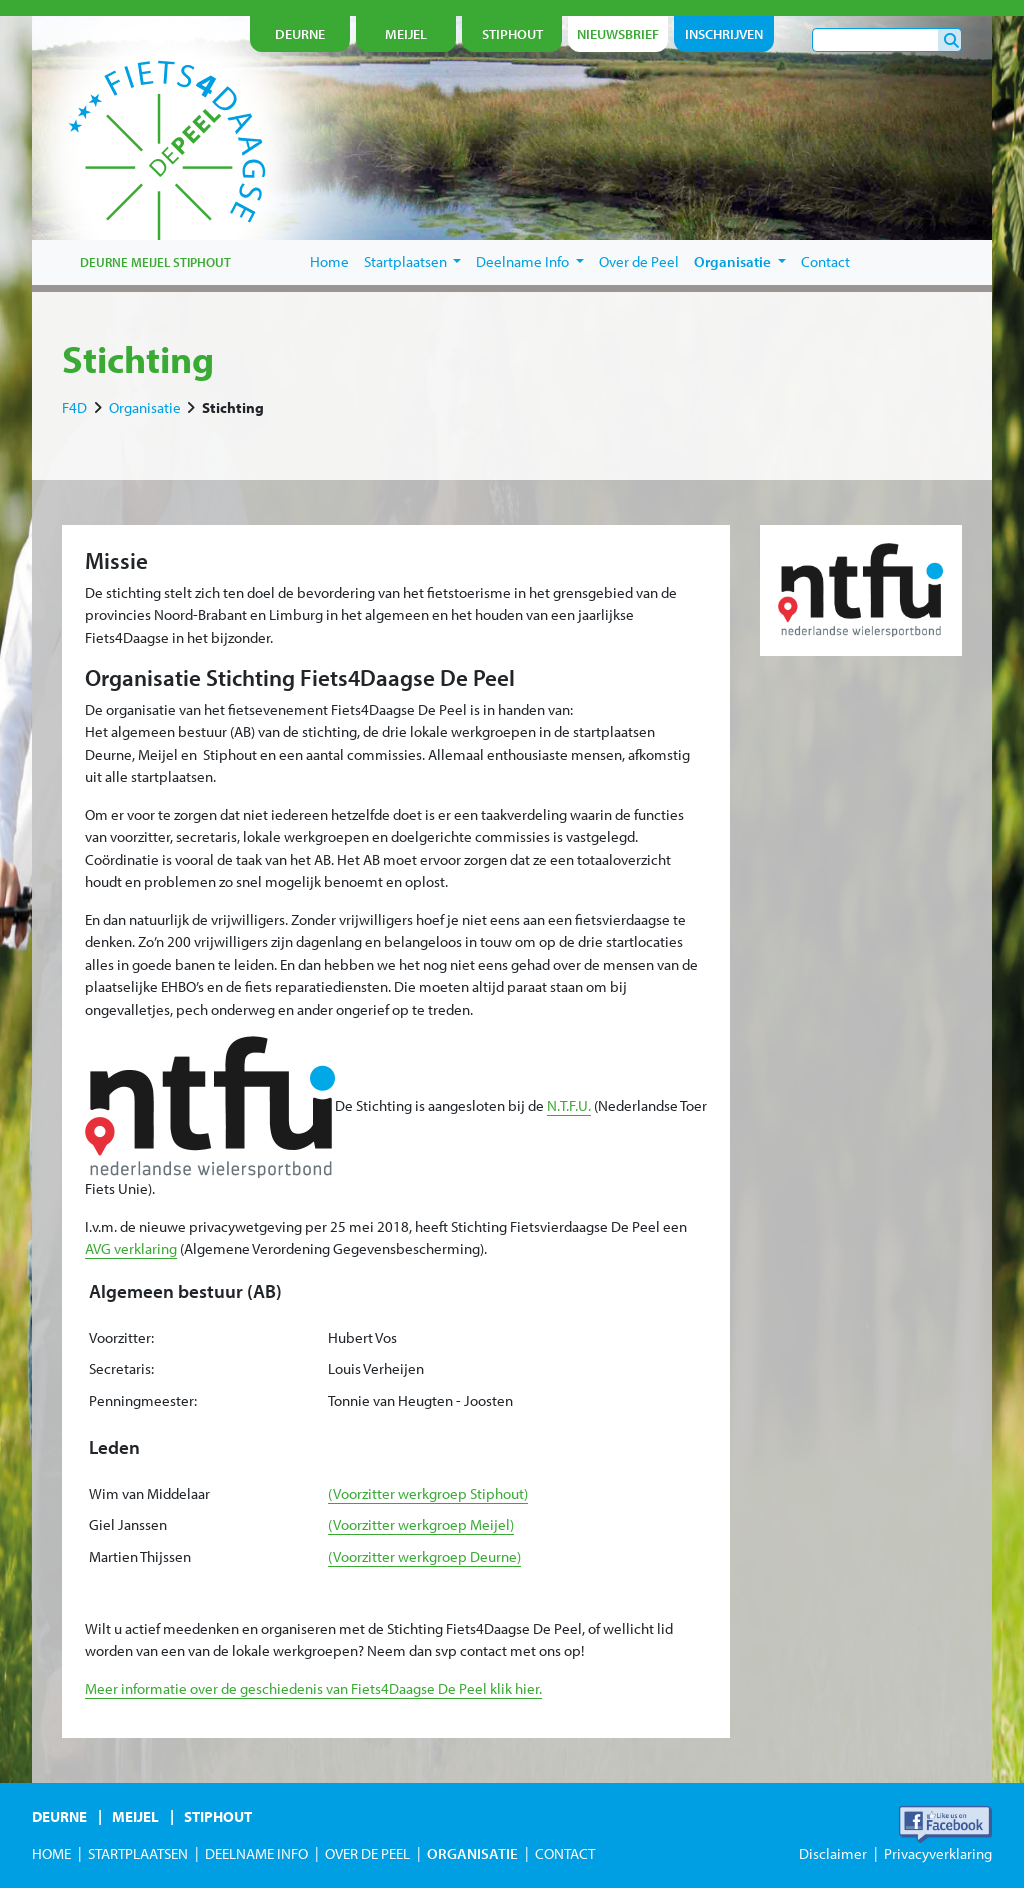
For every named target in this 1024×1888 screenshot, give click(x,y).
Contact (825, 261)
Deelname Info (530, 261)
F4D (74, 407)
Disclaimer (833, 1853)
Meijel (135, 1816)
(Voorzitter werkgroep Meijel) (421, 1524)
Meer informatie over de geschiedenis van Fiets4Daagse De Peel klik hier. (313, 1688)
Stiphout (218, 1816)
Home (329, 261)
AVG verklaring (131, 1248)
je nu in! (909, 196)
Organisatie (740, 261)
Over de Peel (639, 261)
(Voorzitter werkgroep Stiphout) (428, 1493)
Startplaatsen (413, 261)
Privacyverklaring (938, 1853)
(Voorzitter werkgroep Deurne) (424, 1556)
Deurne (59, 1816)
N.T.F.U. (569, 1105)
